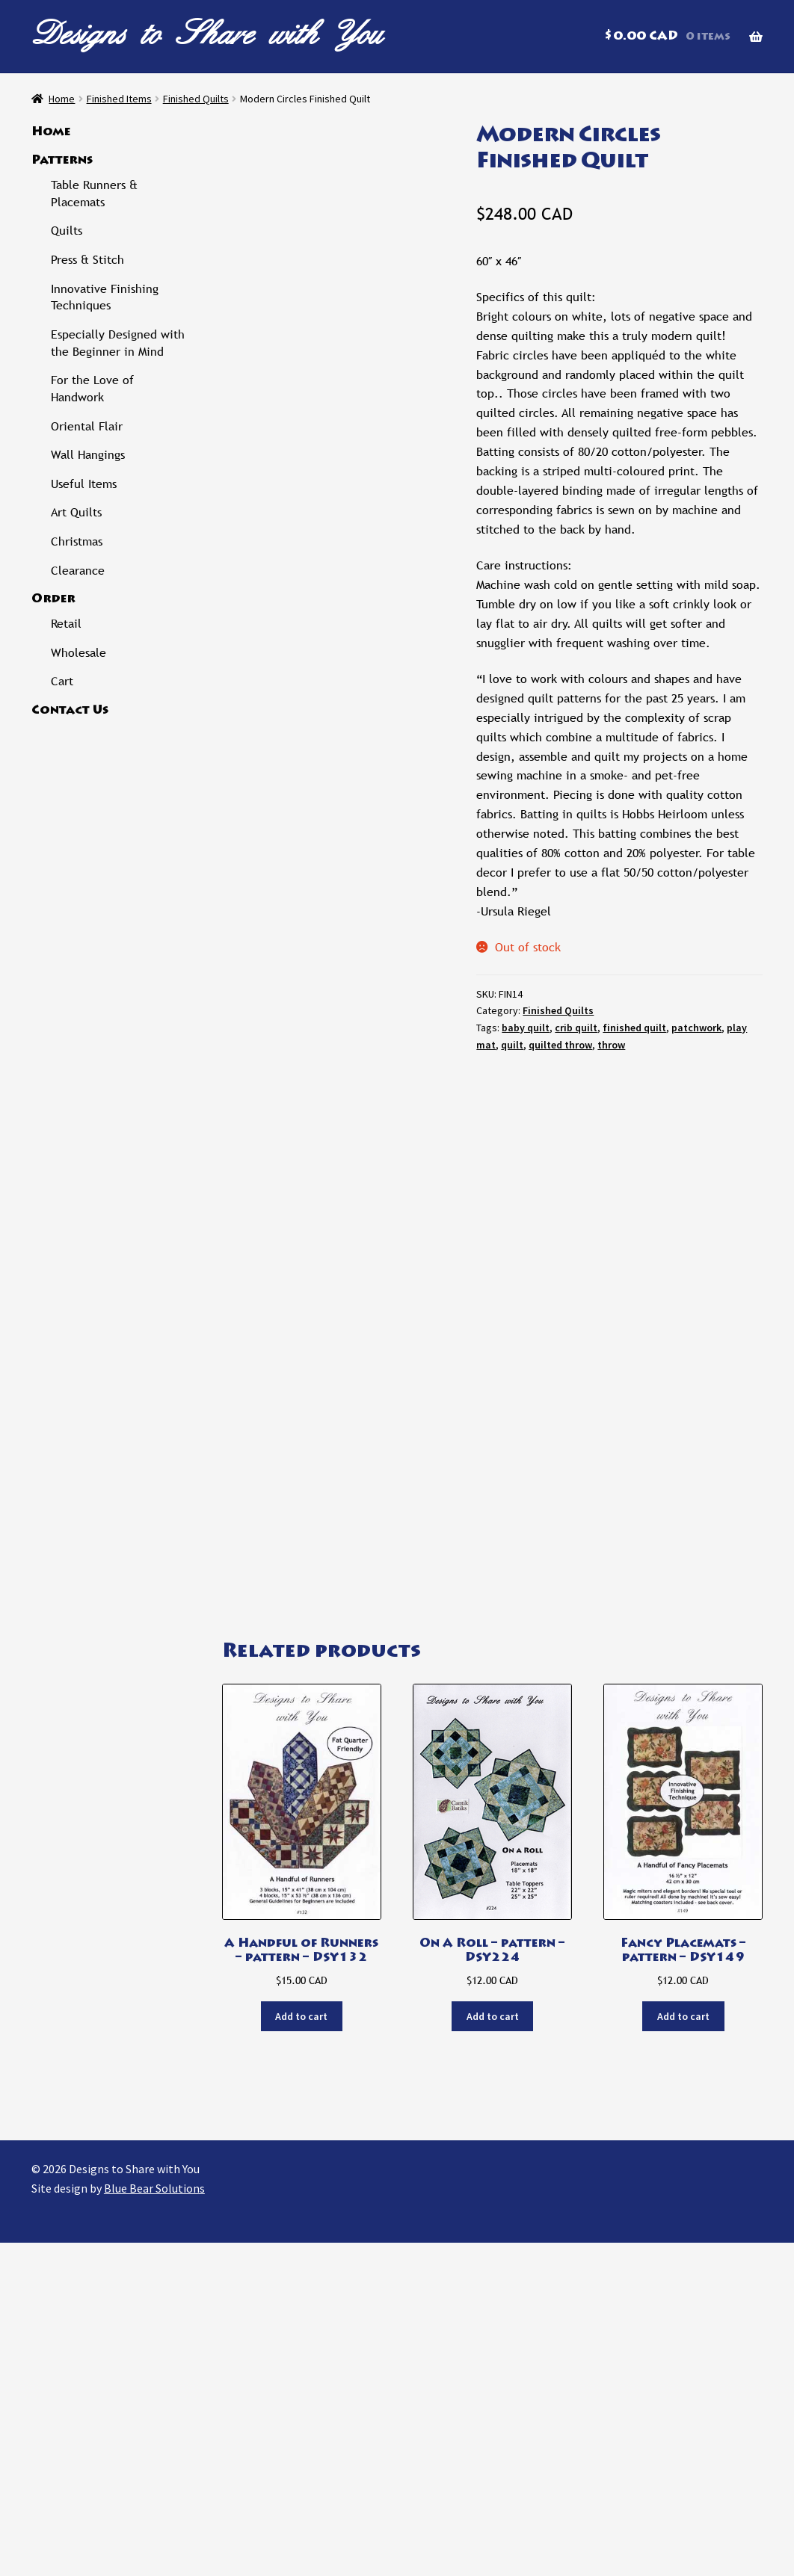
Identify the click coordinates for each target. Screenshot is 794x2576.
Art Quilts (76, 512)
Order (53, 599)
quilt (512, 1044)
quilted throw (560, 1044)
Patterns (62, 161)
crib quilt (576, 1027)
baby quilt (526, 1027)
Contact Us (69, 711)
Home (62, 98)
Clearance (78, 570)
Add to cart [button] (301, 2349)
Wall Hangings (88, 455)
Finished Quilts (196, 98)
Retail (66, 624)
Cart (62, 681)
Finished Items (119, 98)
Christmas (76, 541)
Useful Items (84, 484)
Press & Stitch (87, 260)
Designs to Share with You (207, 33)
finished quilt (634, 1027)
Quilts (66, 230)
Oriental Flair (87, 426)
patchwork (696, 1027)
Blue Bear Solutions (154, 2521)
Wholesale (78, 653)
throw (611, 1044)
